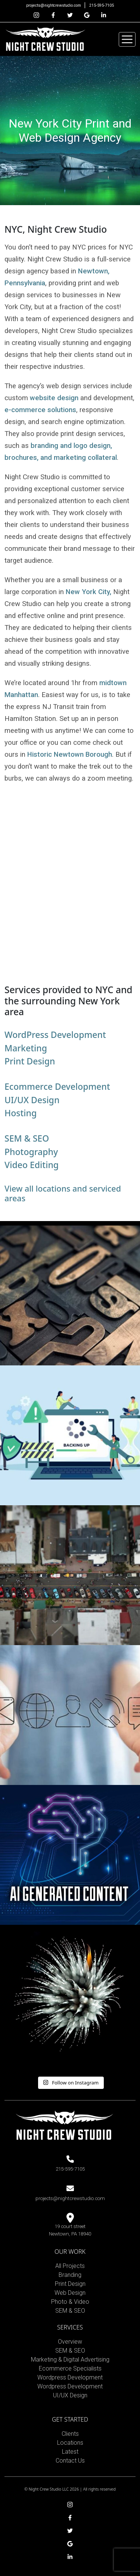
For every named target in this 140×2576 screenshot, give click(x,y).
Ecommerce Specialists (70, 2368)
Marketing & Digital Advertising (70, 2359)
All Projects (70, 2265)
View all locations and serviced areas (62, 1193)
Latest (70, 2451)
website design (54, 398)
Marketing (25, 1048)
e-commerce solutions (40, 410)
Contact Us (70, 2460)
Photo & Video (70, 2301)
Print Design (29, 1061)
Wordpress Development (70, 2377)
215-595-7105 (101, 5)
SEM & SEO (26, 1138)
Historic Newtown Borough (69, 754)
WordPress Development (55, 1035)
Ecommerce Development (57, 1086)
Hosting (20, 1113)
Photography (31, 1152)
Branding (70, 2274)
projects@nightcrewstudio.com (54, 5)
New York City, (88, 592)
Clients (70, 2433)
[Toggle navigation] (127, 39)
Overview (70, 2341)
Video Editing (31, 1165)
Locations (70, 2442)
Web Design (70, 2292)
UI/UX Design (31, 1100)
